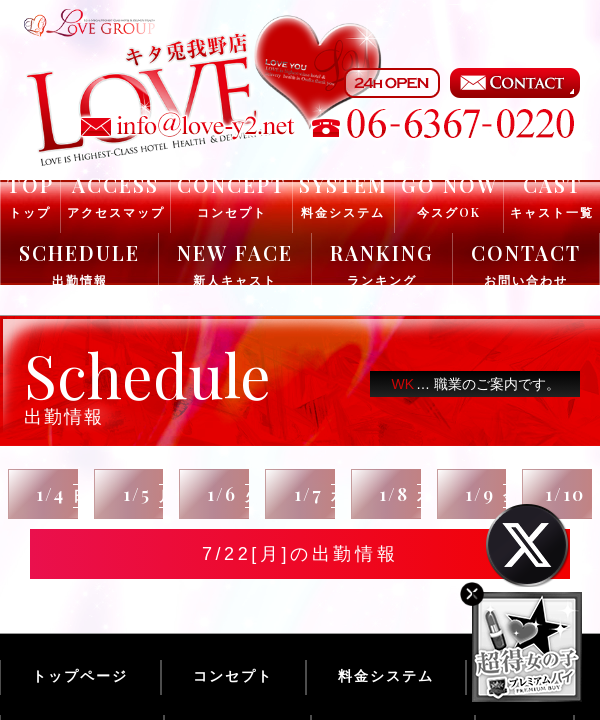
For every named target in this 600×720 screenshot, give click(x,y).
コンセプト (233, 675)
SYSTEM (343, 195)
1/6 (234, 495)
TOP (30, 195)
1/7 (320, 495)
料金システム (386, 675)
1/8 (406, 495)
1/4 (62, 495)
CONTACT (526, 263)
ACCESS (116, 195)
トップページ (80, 675)
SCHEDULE (79, 263)
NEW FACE (235, 263)
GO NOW (449, 195)
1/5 (149, 495)
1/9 (492, 495)
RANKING (382, 263)
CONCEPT (231, 195)
